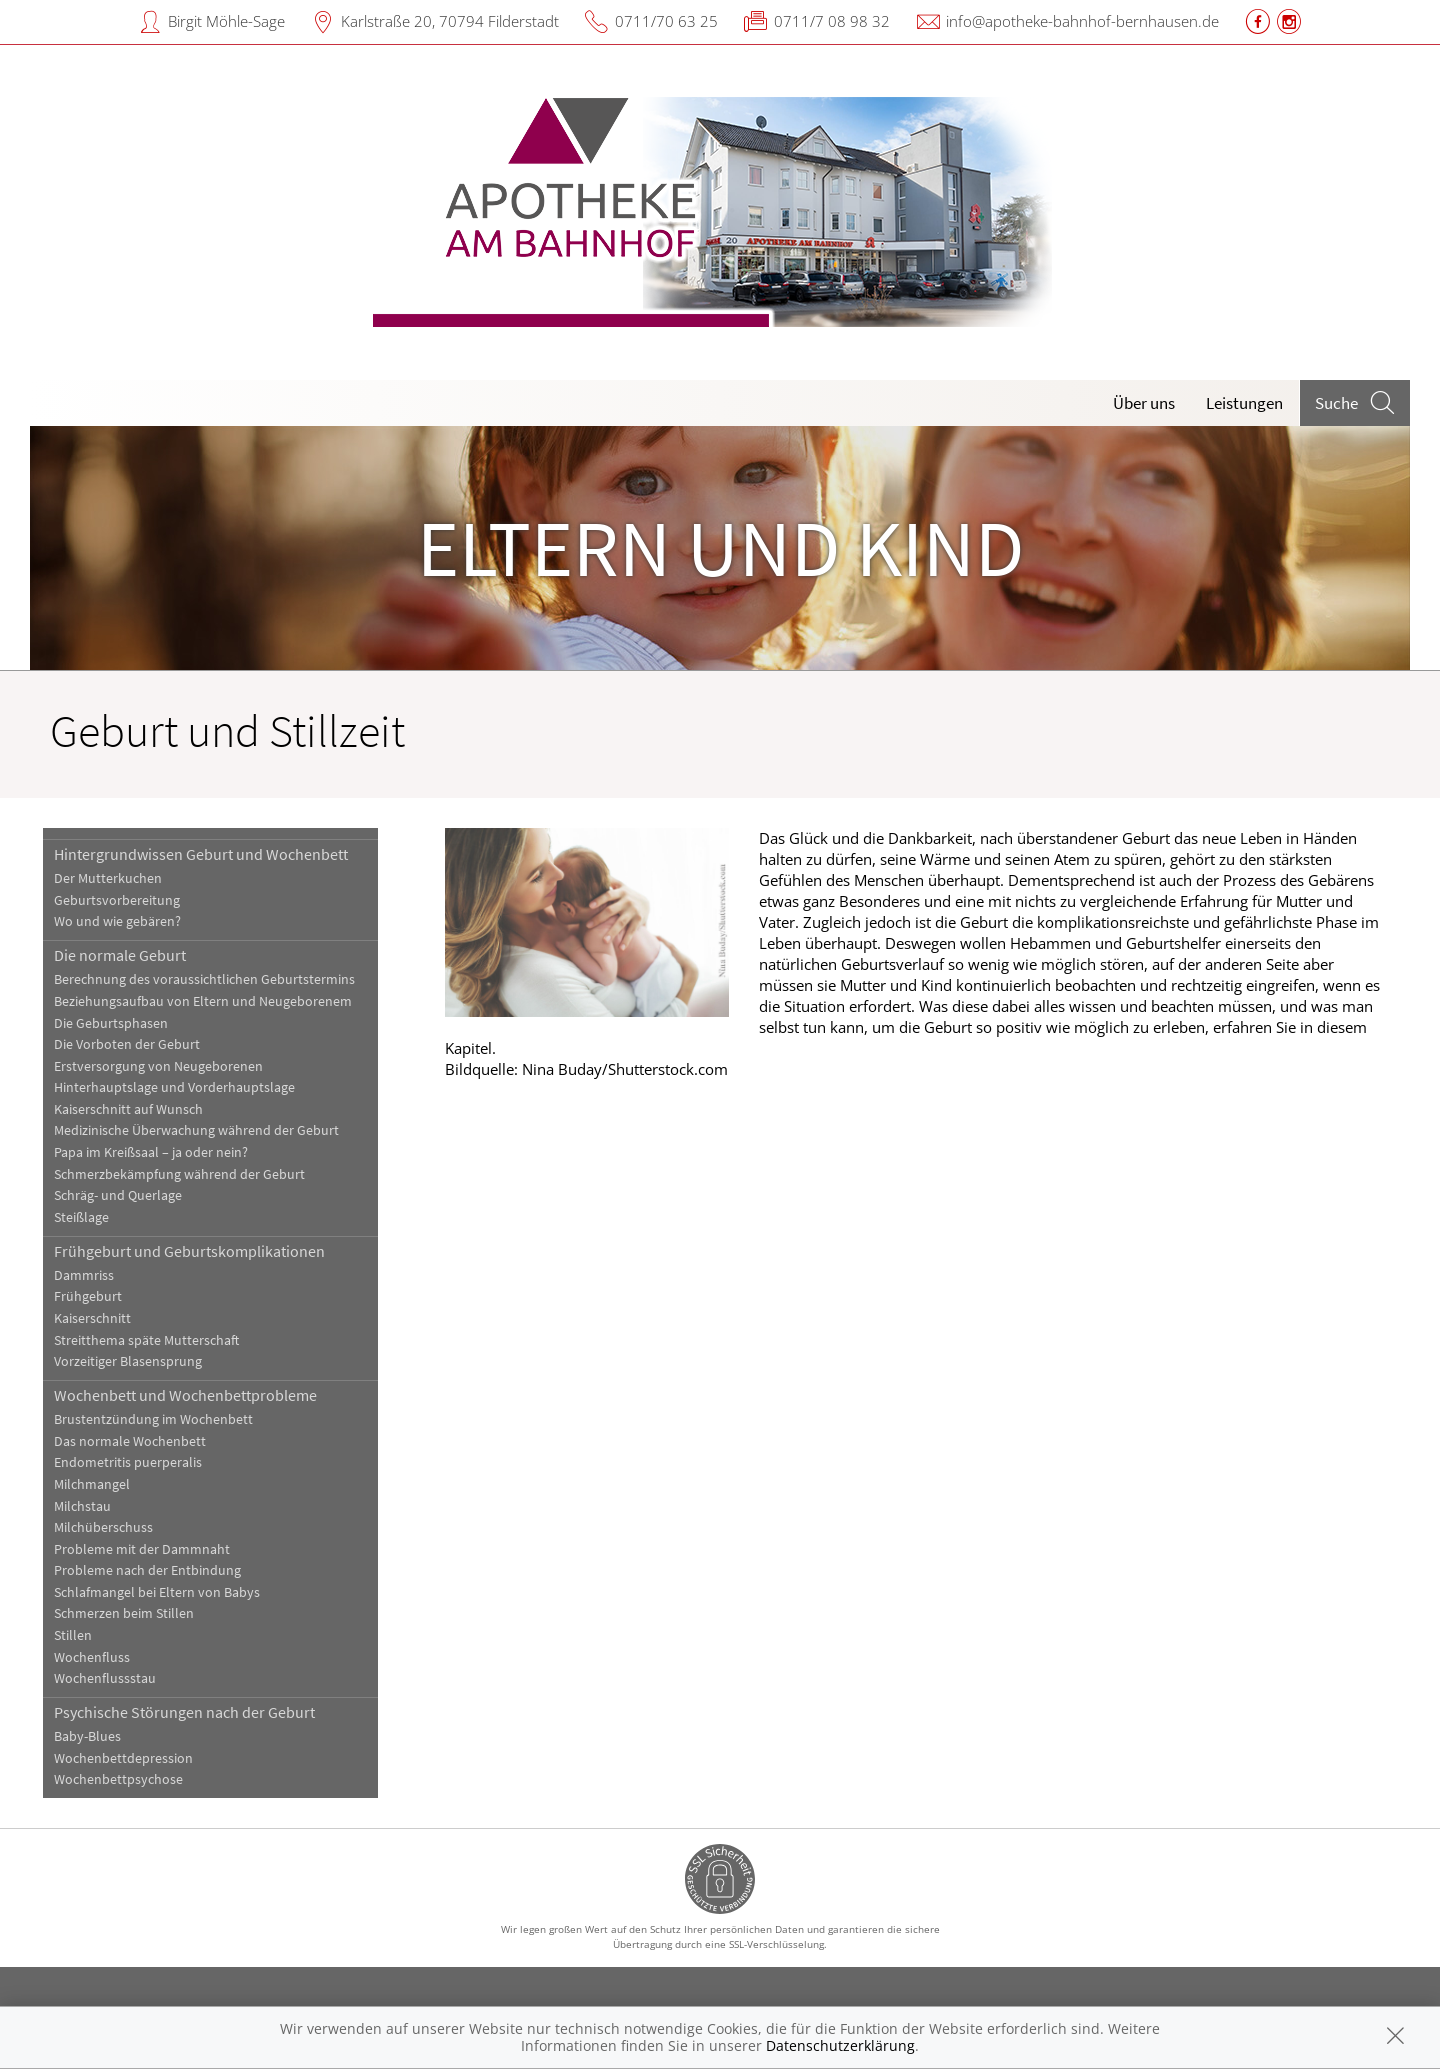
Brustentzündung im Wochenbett (153, 1419)
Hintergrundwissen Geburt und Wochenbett (201, 854)
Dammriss (84, 1275)
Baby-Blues (87, 1736)
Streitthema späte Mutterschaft (146, 1340)
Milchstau (82, 1506)
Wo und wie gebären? (117, 921)
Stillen (73, 1635)
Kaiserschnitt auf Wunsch (128, 1109)
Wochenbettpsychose (118, 1779)
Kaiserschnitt (92, 1318)
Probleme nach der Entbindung (147, 1570)
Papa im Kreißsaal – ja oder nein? (151, 1152)
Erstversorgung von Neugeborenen (158, 1066)
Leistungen (1244, 403)
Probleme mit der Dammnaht (142, 1549)
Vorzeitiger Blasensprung (128, 1361)
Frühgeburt (88, 1296)
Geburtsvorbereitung (117, 900)
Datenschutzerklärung (840, 2045)
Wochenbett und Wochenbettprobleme (185, 1395)
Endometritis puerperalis (128, 1462)
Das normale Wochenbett (130, 1441)
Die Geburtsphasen (111, 1023)
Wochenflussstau (105, 1678)
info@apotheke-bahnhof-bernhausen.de (1082, 21)
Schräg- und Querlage (118, 1195)
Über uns (1144, 403)
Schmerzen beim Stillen (124, 1613)
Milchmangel (92, 1484)
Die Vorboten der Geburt (127, 1044)
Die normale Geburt (120, 955)
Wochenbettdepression (123, 1758)
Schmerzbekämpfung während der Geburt (179, 1174)
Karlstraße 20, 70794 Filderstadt (450, 21)
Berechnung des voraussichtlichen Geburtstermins (204, 979)
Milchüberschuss (103, 1527)
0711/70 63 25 (666, 21)
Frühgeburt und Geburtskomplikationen (189, 1251)
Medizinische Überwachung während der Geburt (196, 1130)
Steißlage (81, 1217)
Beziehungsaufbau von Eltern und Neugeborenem (203, 1001)
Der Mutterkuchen (108, 878)
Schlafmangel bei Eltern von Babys (157, 1592)
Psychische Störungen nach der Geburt (184, 1712)
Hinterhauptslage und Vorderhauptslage (174, 1087)
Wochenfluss (92, 1657)
